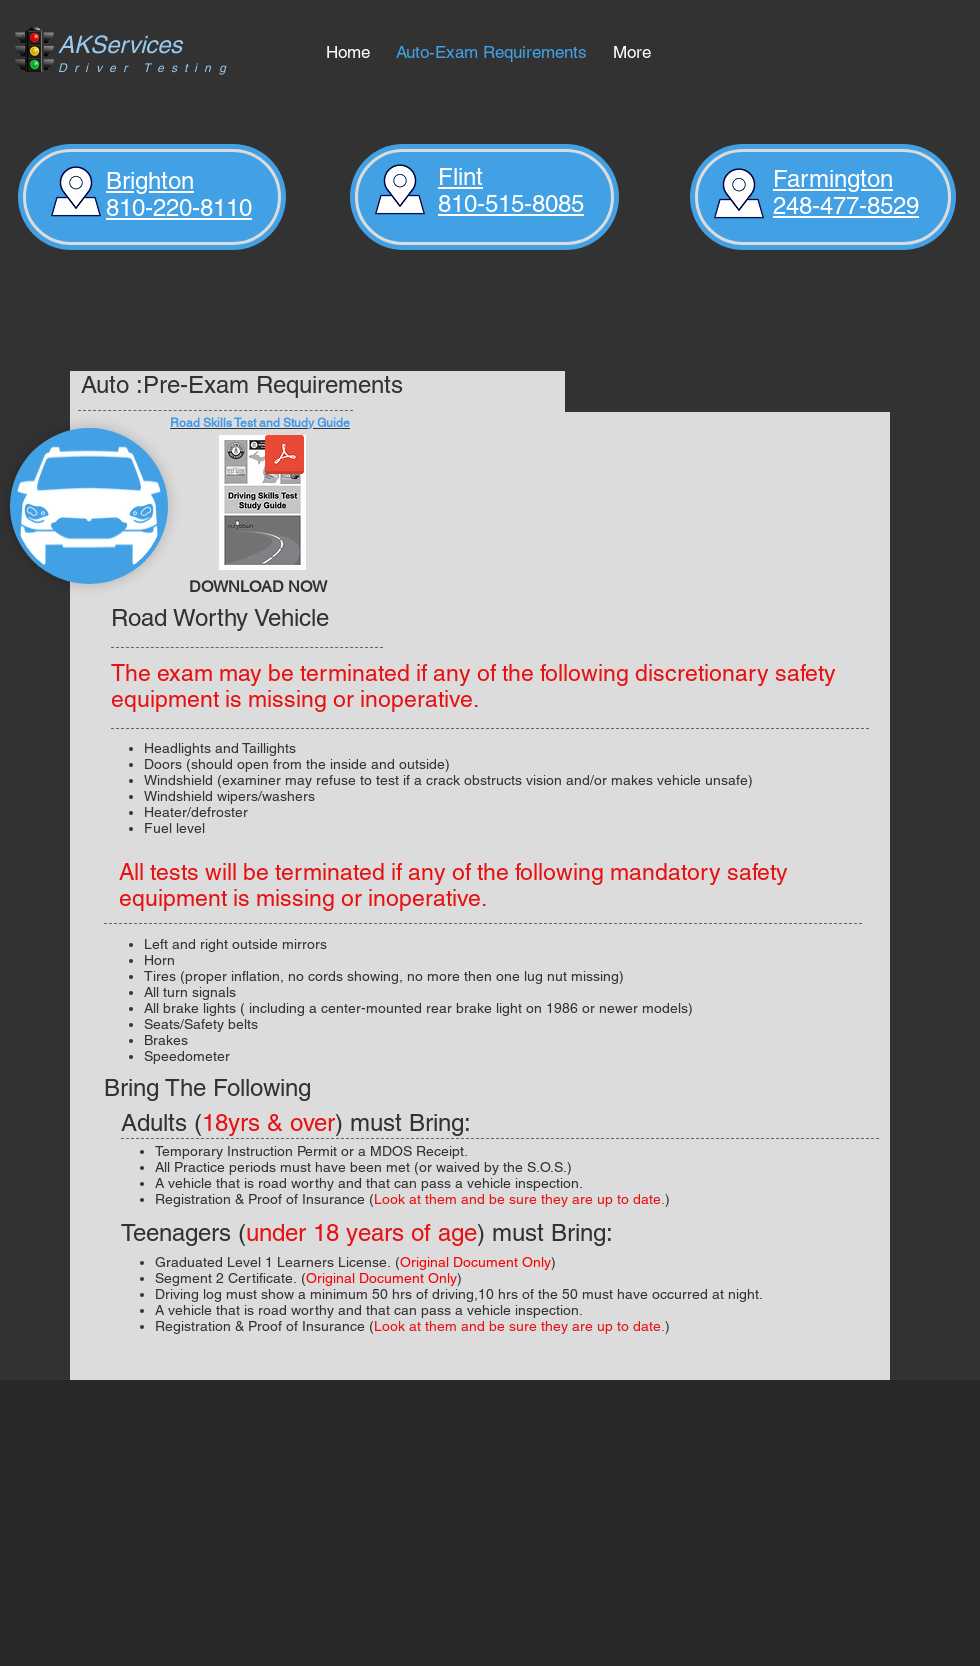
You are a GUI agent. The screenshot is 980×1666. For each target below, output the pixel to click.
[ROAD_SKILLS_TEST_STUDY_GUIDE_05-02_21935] (262, 505)
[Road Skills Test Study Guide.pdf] (284, 457)
